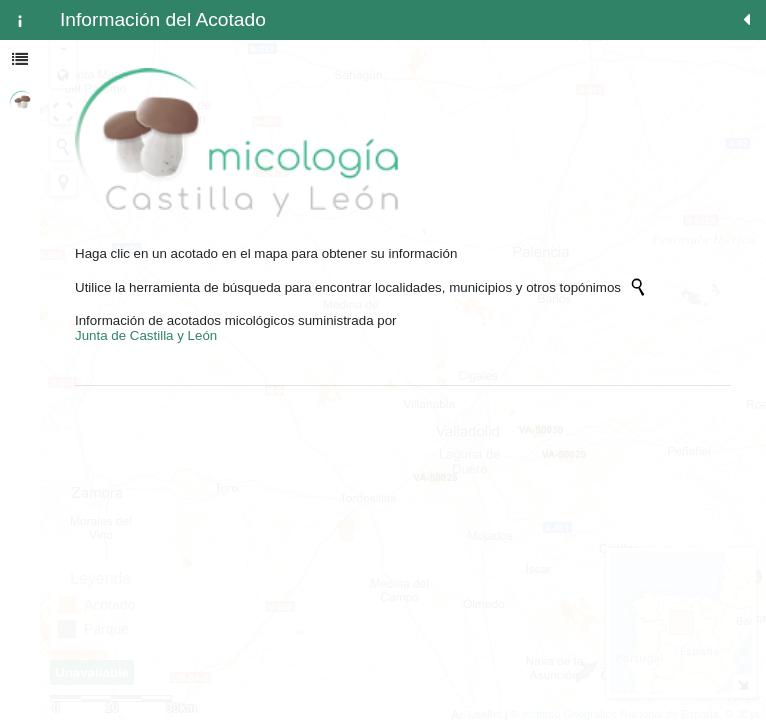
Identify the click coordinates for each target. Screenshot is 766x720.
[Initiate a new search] (638, 287)
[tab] (20, 20)
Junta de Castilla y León (146, 335)
